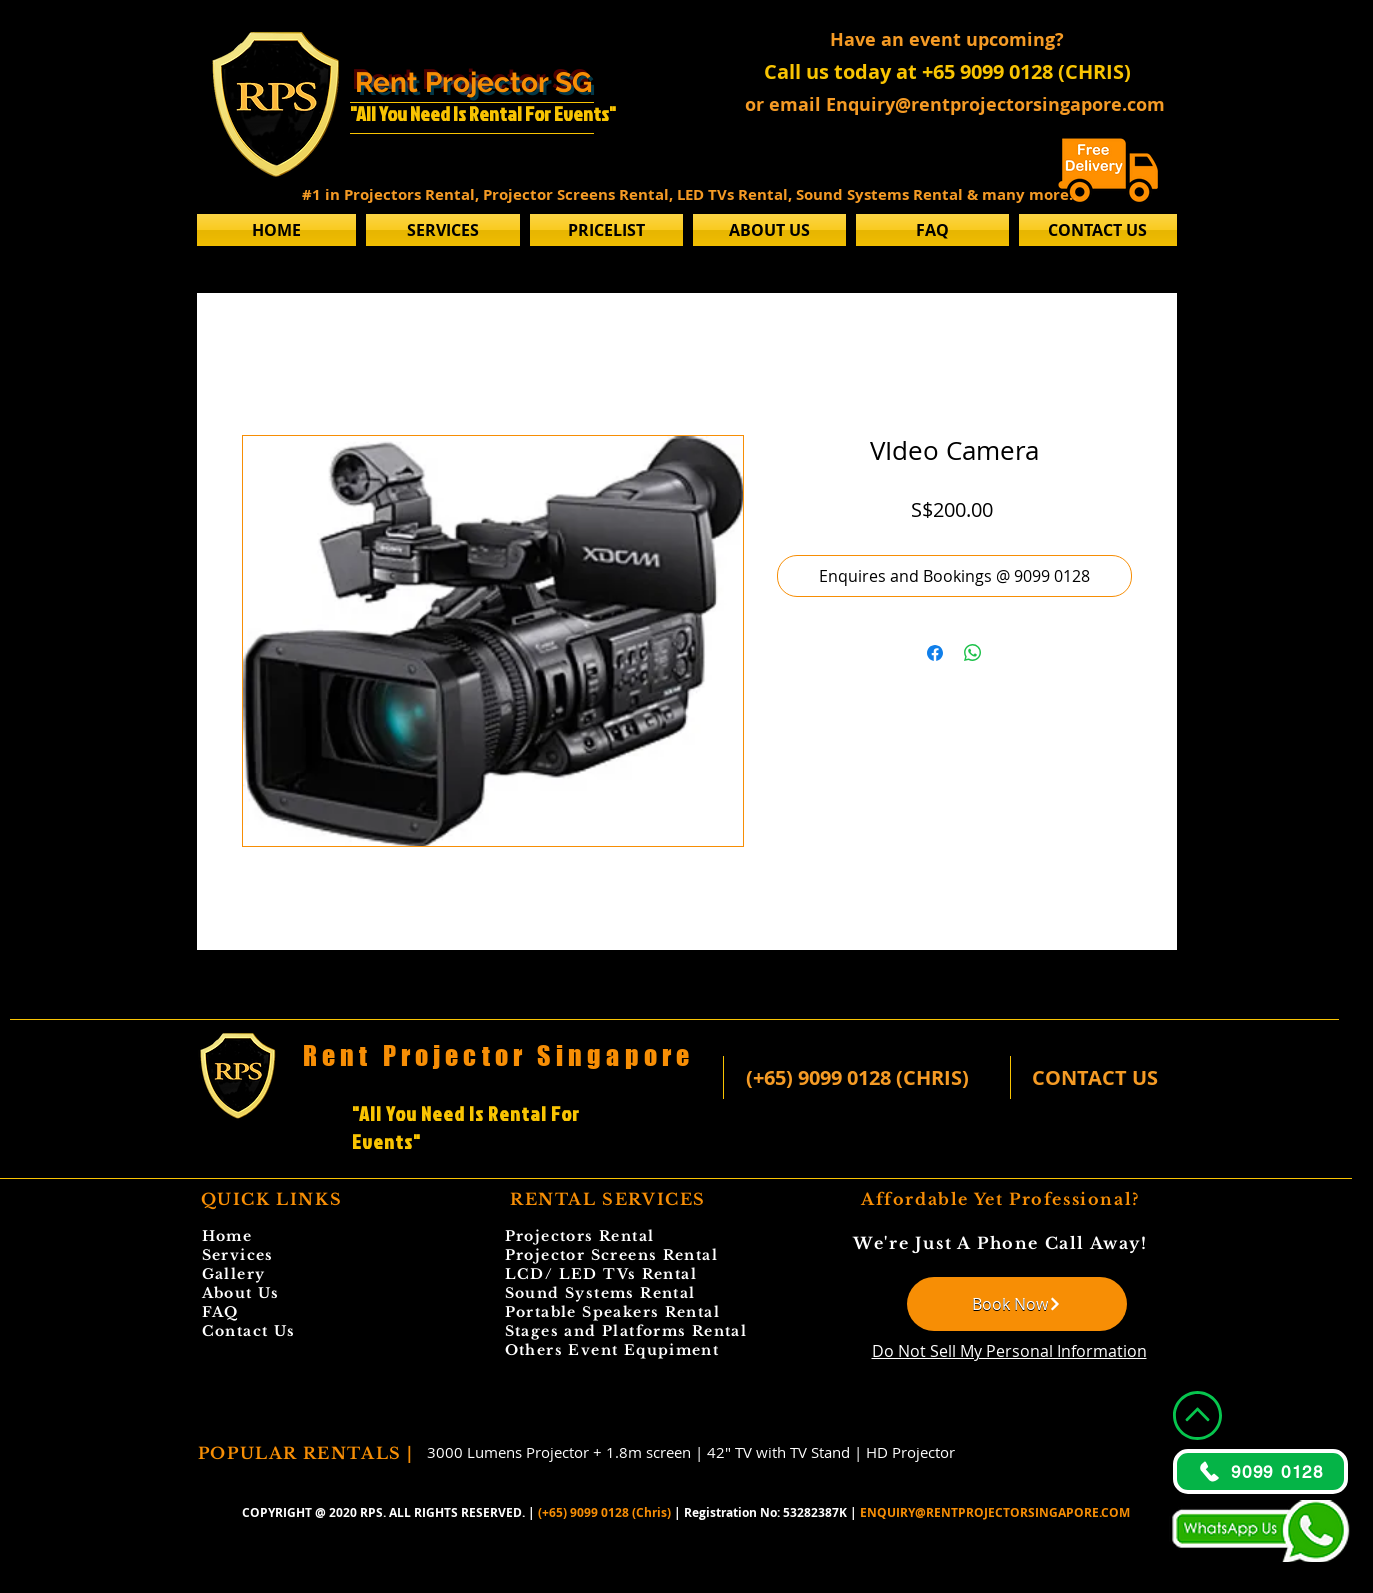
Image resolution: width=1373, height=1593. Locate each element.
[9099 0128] (1260, 1471)
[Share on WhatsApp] (973, 653)
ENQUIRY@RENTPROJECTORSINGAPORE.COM (995, 1512)
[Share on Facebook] (935, 653)
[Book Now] (1017, 1304)
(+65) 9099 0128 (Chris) (604, 1512)
